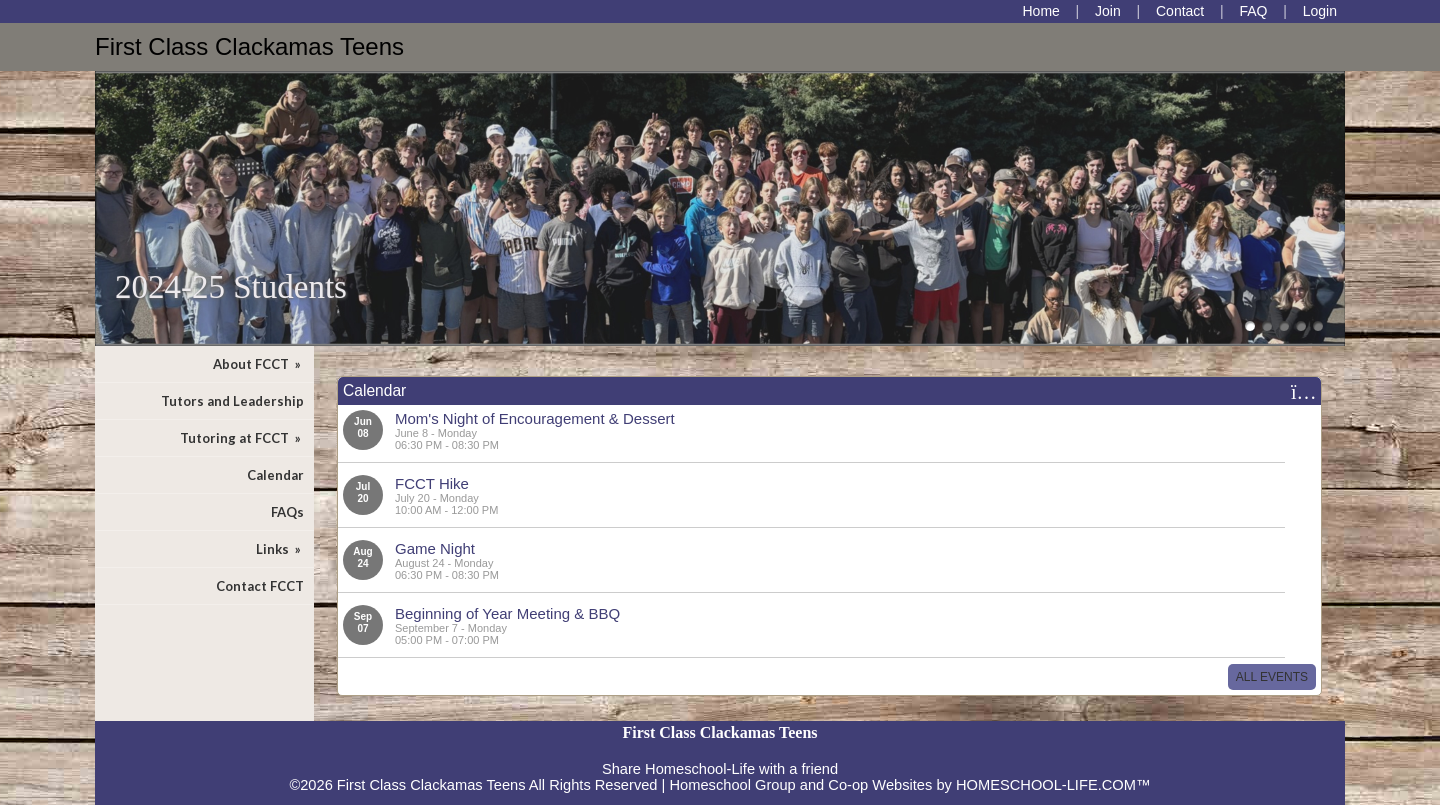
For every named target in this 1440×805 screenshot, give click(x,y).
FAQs (287, 512)
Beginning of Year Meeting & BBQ (507, 613)
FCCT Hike (432, 483)
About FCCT (258, 364)
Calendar (275, 475)
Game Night (435, 548)
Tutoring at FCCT (242, 438)
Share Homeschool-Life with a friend (720, 769)
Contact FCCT (260, 586)
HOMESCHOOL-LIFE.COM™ (1053, 785)
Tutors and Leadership (232, 401)
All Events (1272, 677)
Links (280, 549)
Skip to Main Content (720, 753)
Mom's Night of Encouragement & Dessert (535, 418)
